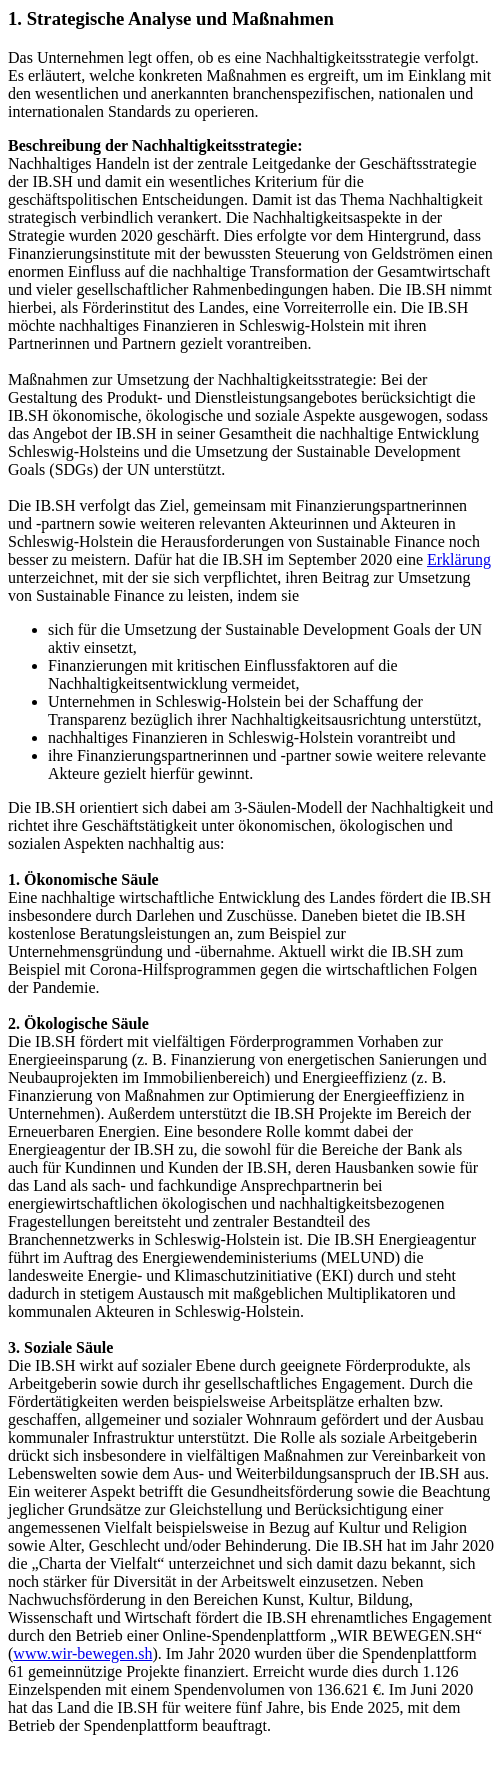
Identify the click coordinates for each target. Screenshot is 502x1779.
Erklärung (459, 559)
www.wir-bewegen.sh (82, 1653)
